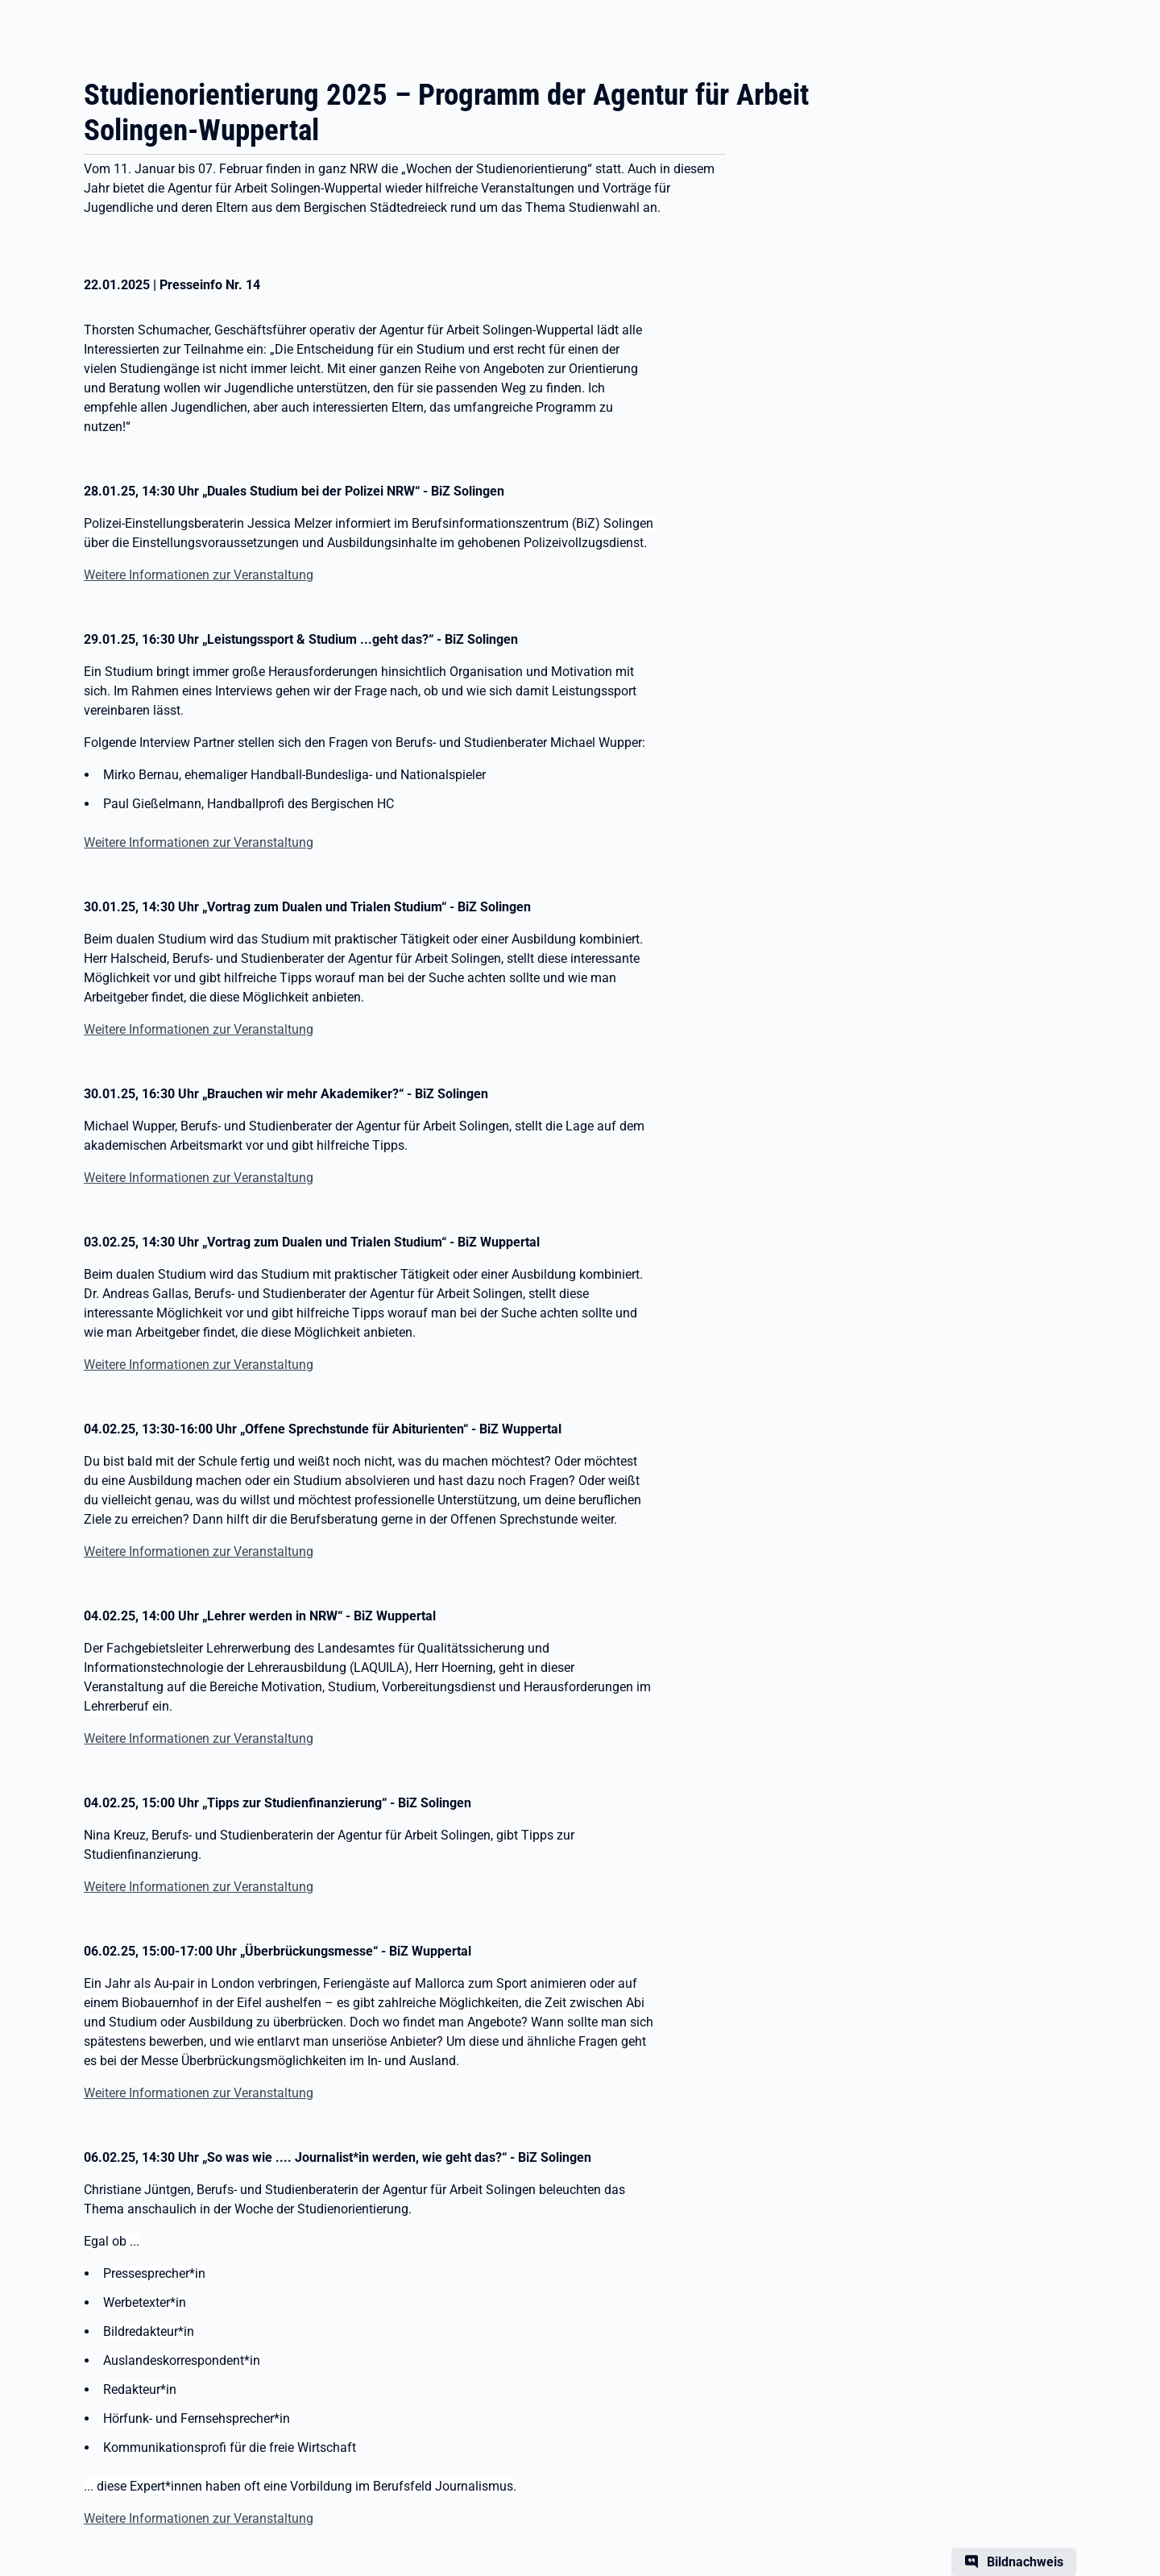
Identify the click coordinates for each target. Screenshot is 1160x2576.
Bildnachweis (1025, 2562)
